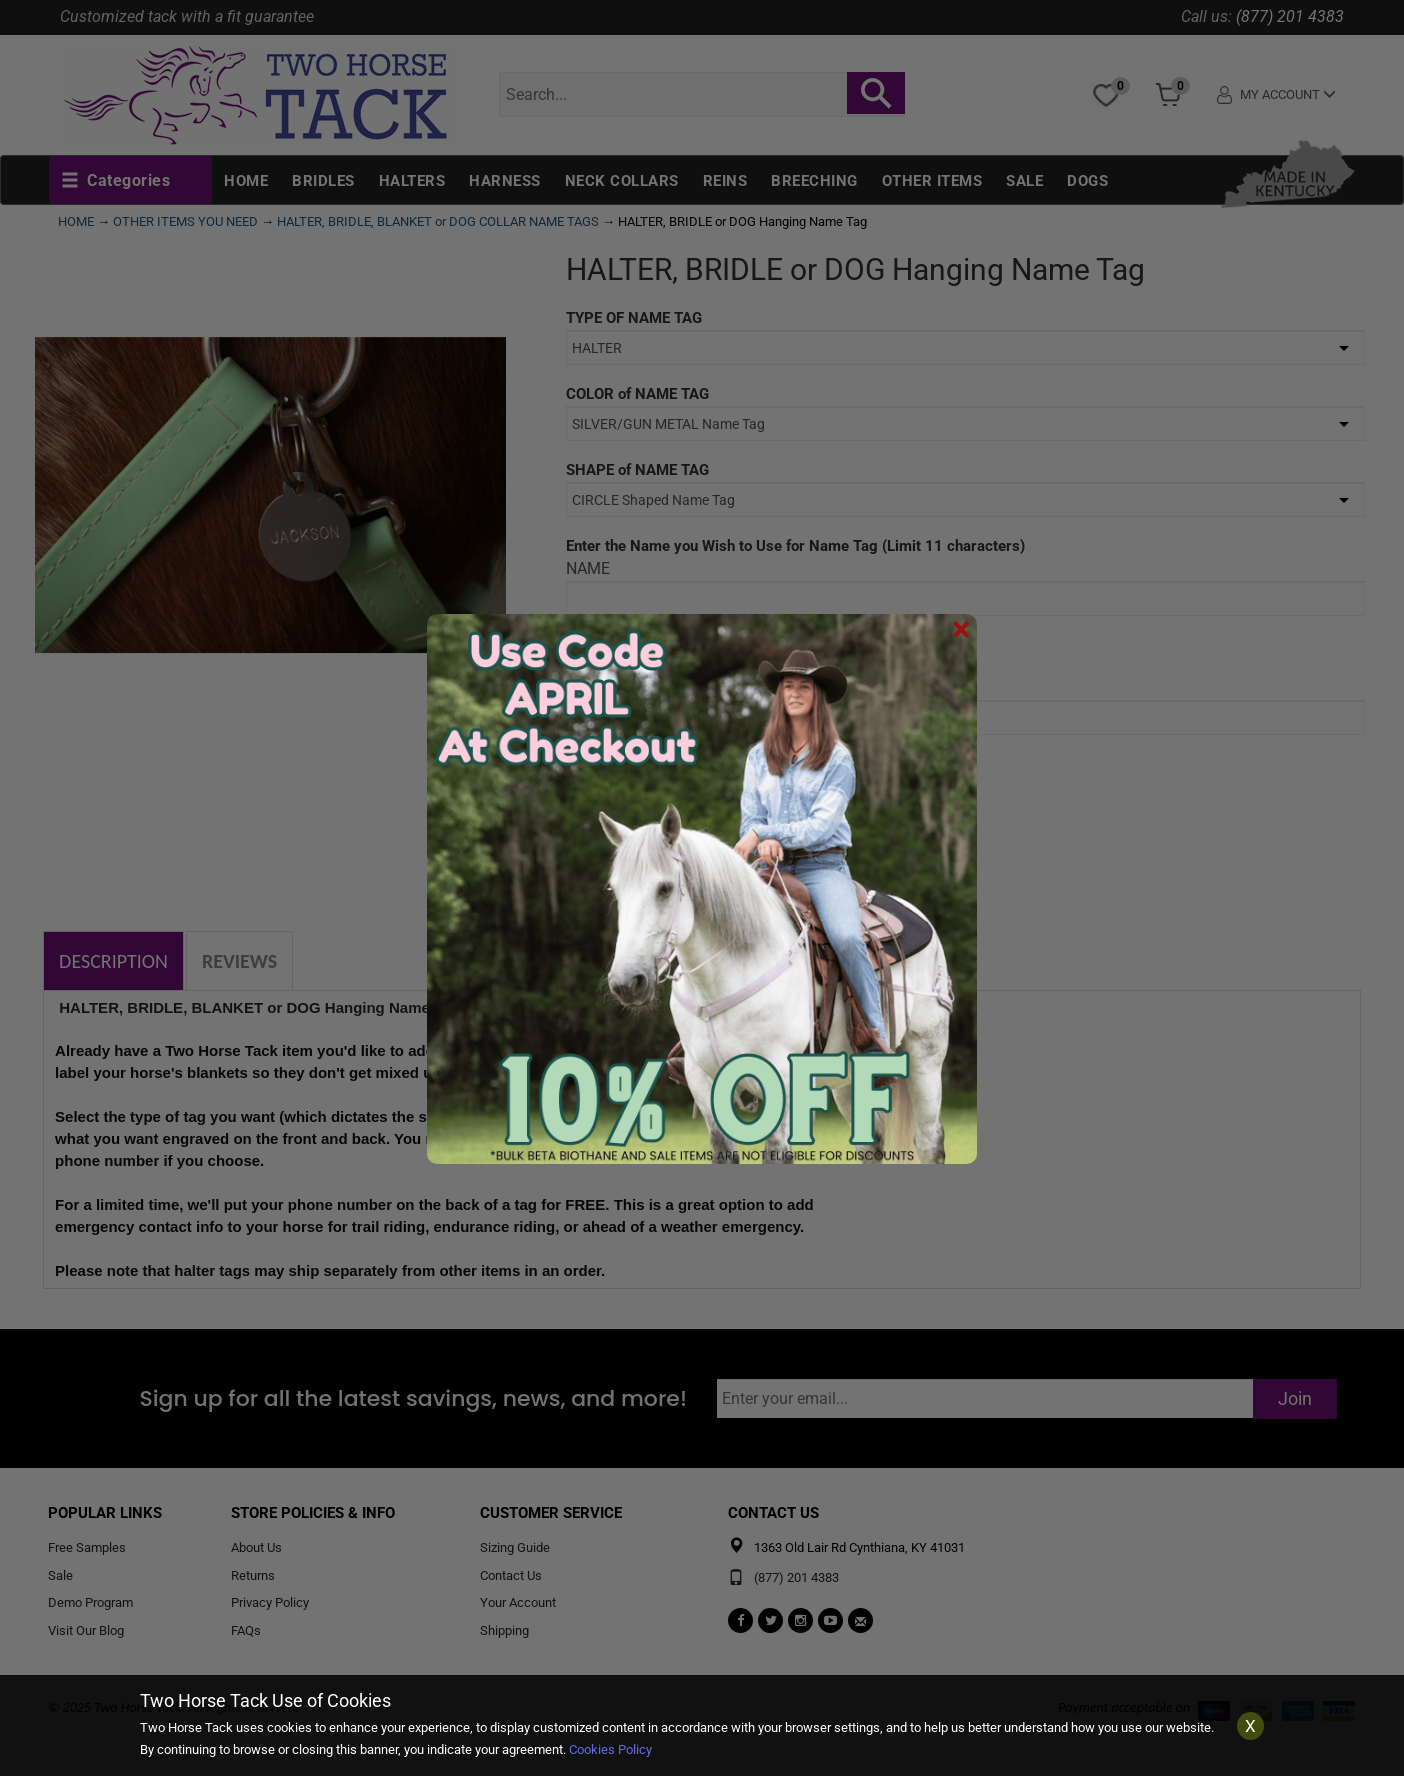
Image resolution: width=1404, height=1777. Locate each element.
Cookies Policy (610, 1749)
